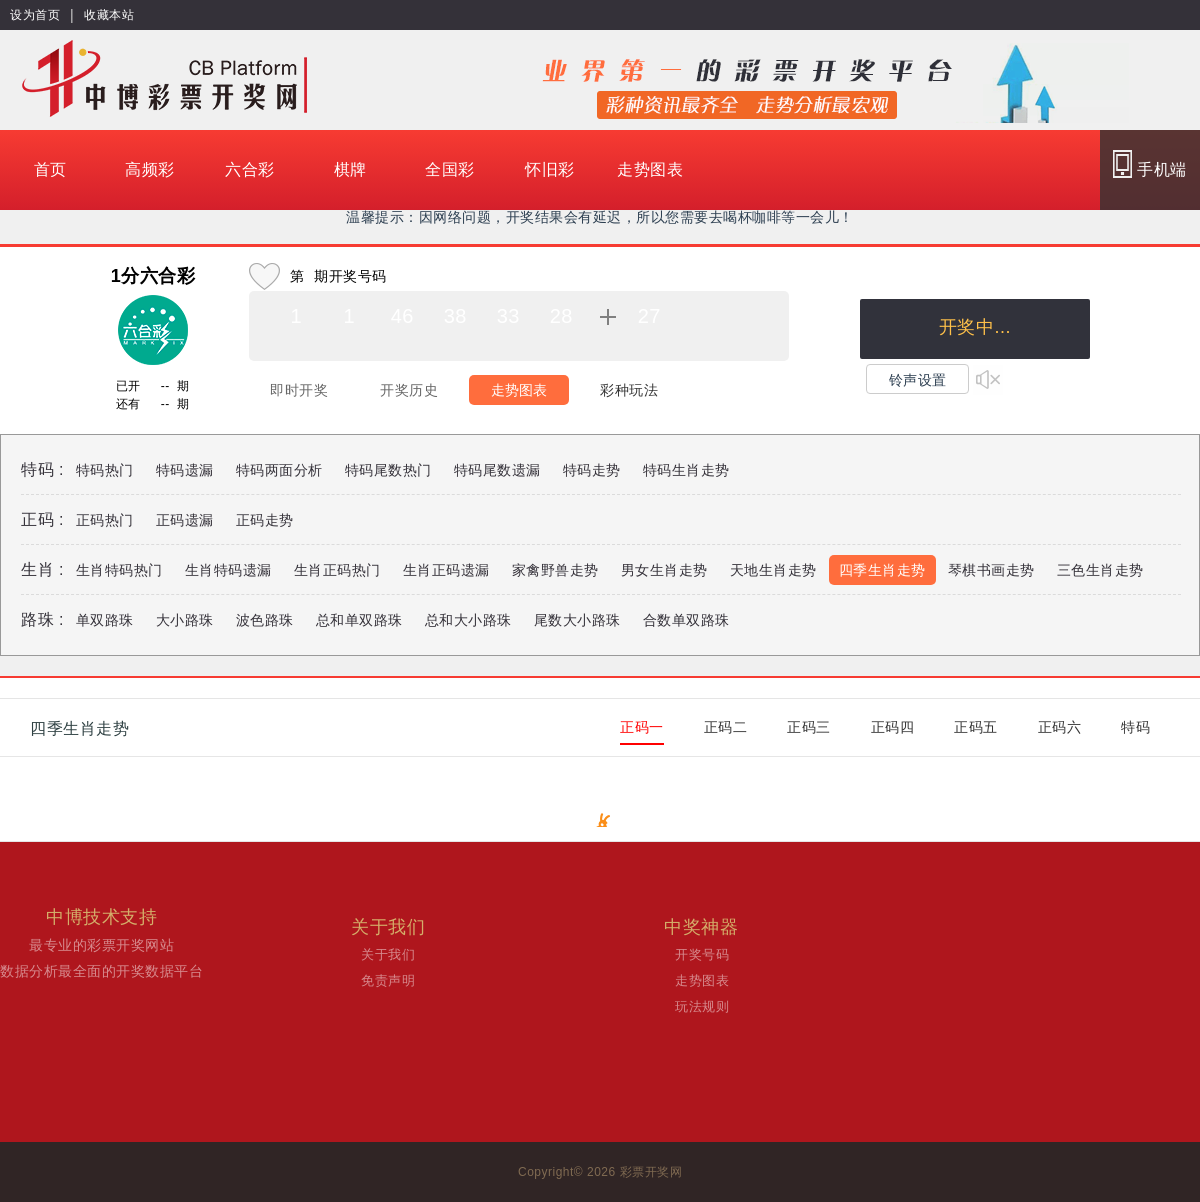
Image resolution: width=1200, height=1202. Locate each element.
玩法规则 (702, 1006)
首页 (50, 169)
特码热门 (105, 470)
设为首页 (35, 15)
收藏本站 (109, 15)
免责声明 (388, 980)
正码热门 (105, 520)
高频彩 (150, 169)
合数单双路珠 (686, 620)
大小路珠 (185, 620)
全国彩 (450, 169)
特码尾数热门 (388, 470)
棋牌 (350, 169)
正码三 (809, 727)
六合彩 (250, 169)
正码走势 (265, 520)
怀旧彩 (550, 169)
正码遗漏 (185, 520)
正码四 (893, 727)
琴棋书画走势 (991, 570)
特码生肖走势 (686, 470)
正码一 (642, 727)
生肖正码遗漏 (446, 570)
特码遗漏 (185, 470)
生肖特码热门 (119, 570)
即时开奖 (299, 390)
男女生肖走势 (664, 570)
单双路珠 (105, 620)
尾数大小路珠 (577, 620)
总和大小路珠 (468, 620)
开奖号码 (702, 954)
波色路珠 (265, 620)
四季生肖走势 (882, 570)
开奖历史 (409, 390)
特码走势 (592, 470)
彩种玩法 (629, 390)
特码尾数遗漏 (497, 470)
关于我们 (388, 954)
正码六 (1060, 727)
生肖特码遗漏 (228, 570)
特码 (1135, 727)
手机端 (1149, 164)
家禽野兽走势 (555, 570)
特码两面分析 (279, 470)
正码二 (726, 727)
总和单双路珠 (359, 620)
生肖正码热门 (337, 570)
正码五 (976, 727)
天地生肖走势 (773, 570)
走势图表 (650, 169)
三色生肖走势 (1100, 570)
